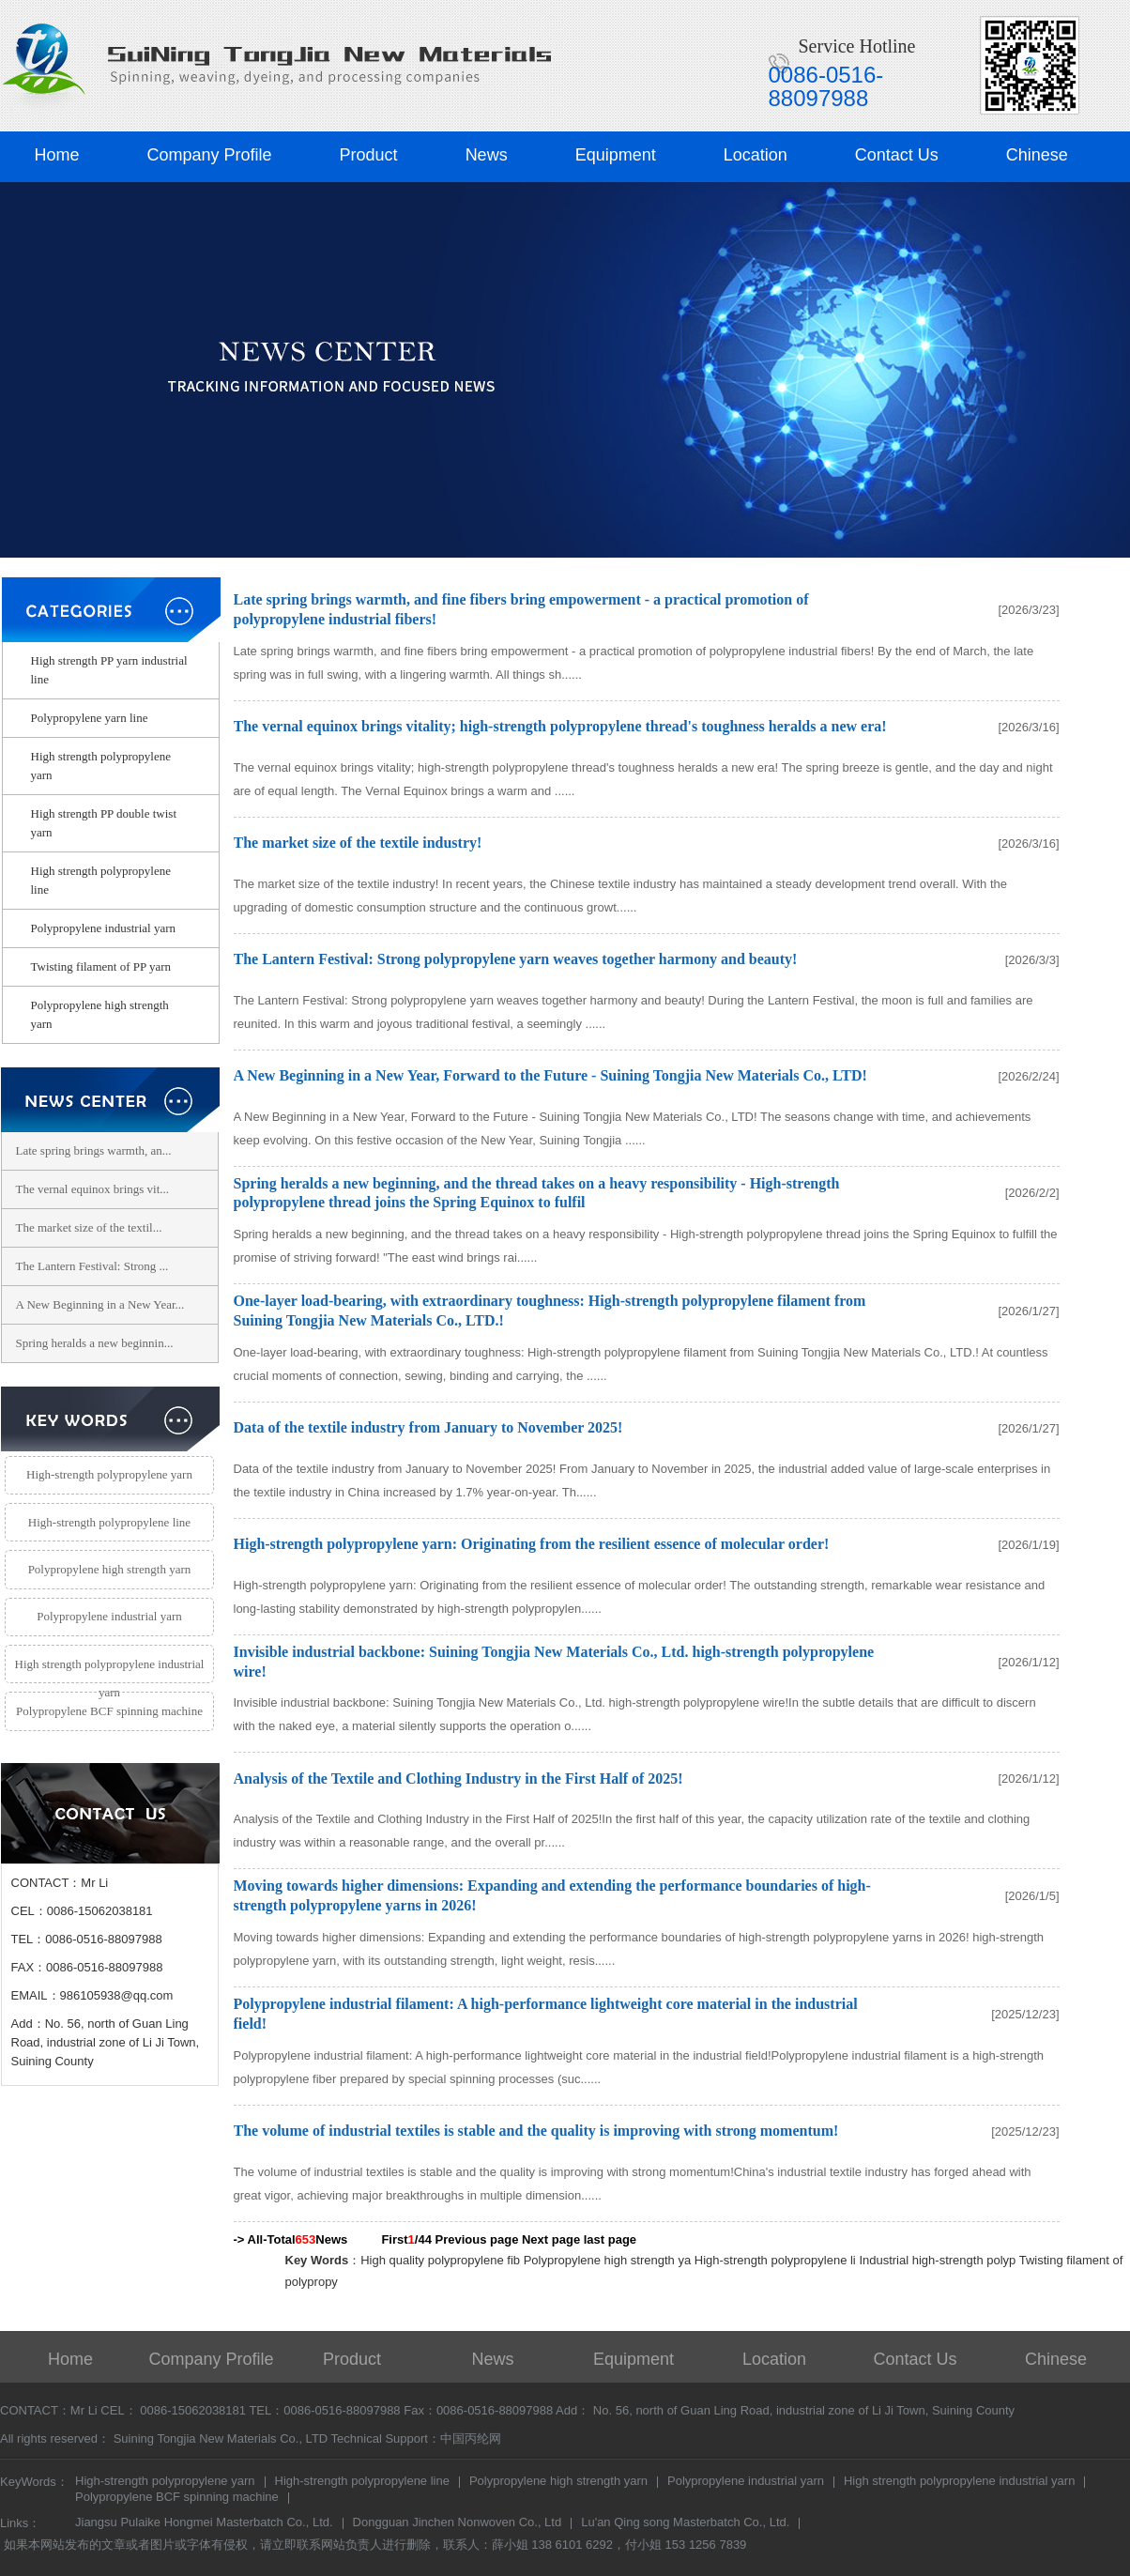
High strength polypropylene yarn (101, 765)
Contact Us (897, 155)
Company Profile (209, 155)
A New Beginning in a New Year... (100, 1304)
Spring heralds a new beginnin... (95, 1343)
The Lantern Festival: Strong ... (92, 1266)
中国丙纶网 (470, 2438)
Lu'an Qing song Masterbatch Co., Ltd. (685, 2523)
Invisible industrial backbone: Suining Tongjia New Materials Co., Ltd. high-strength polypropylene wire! (554, 1661)
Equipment (615, 155)
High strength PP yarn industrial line (109, 669)
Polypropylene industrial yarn (103, 928)
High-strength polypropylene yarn (109, 1474)
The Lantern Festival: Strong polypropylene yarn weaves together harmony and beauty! (516, 959)
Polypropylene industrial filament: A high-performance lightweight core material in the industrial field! (546, 2014)
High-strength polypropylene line (109, 1522)
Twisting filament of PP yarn (101, 966)
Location (755, 155)
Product (369, 155)
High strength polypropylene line (101, 880)
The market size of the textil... (89, 1227)
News (487, 155)
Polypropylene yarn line (89, 718)
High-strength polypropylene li (775, 2260)
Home (57, 155)
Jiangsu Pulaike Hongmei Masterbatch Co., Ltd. (204, 2523)
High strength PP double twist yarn (104, 822)
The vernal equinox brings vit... (93, 1189)
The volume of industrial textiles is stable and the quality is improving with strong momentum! (536, 2131)
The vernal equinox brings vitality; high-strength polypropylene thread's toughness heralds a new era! (560, 726)
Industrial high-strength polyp (937, 2260)
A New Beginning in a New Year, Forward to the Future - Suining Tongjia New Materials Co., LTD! (550, 1075)
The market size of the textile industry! (358, 843)
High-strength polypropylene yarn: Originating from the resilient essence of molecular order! (532, 1544)
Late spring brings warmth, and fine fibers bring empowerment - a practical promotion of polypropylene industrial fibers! (521, 609)
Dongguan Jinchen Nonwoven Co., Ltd (457, 2523)
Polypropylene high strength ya (608, 2260)
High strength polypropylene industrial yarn (110, 1670)
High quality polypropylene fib (440, 2260)
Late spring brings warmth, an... (94, 1150)
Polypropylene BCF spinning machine (109, 1711)
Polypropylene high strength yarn (100, 1014)
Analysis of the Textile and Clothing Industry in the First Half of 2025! (458, 1778)
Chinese (1037, 155)
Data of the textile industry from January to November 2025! (428, 1427)
